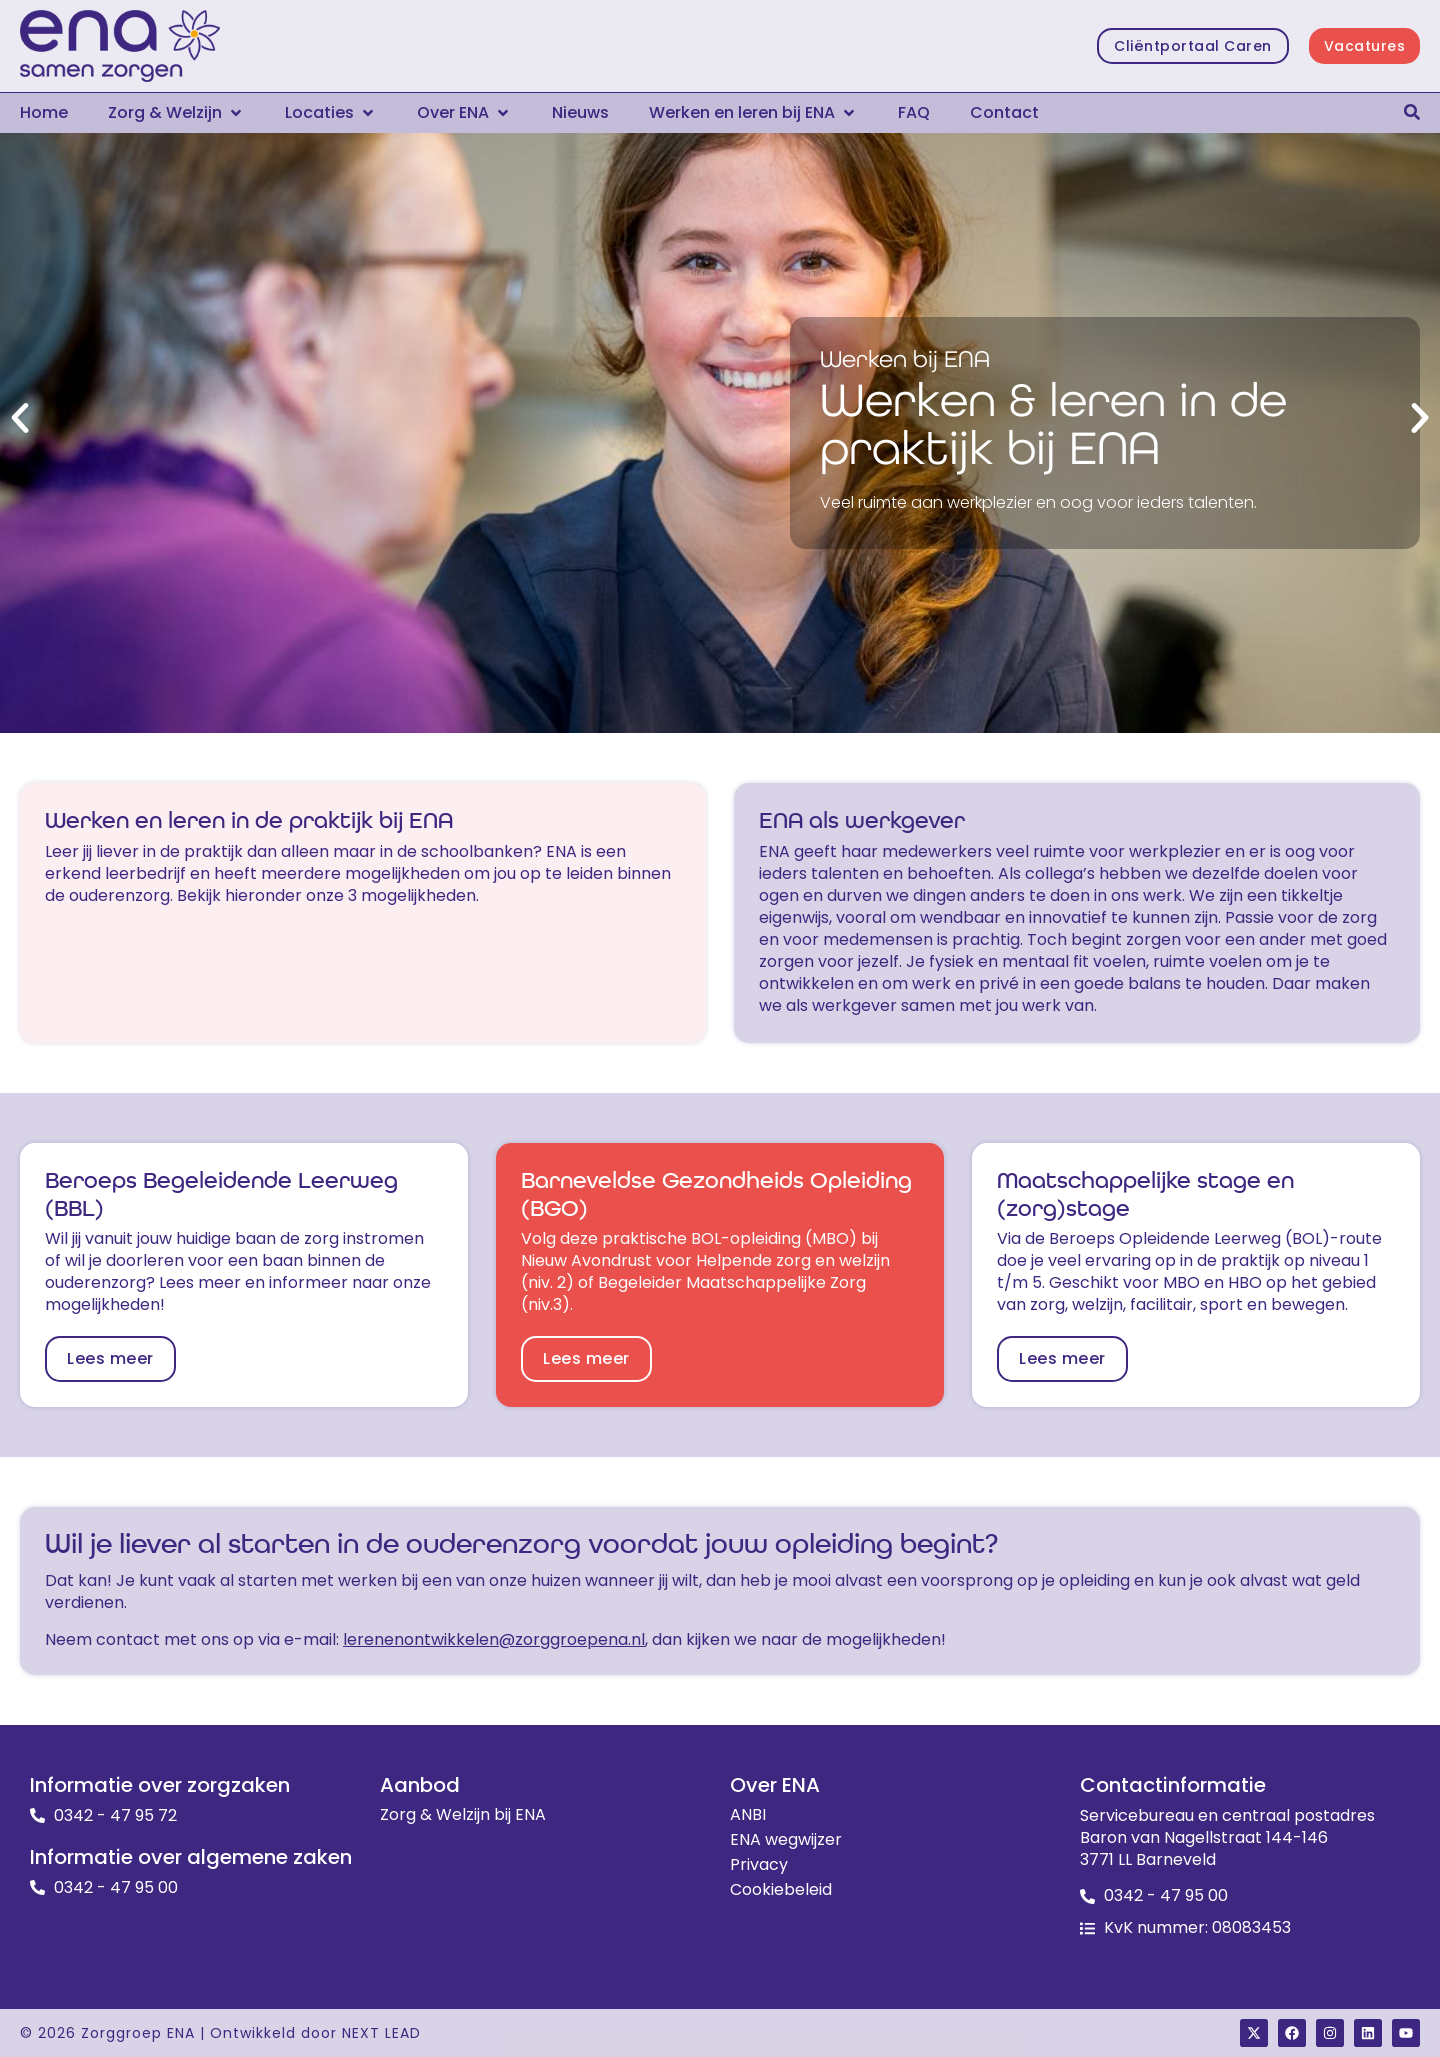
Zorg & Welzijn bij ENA (463, 1815)
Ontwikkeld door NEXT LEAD (315, 2033)
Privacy (759, 1865)
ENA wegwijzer (786, 1840)
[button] (176, 113)
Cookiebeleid (781, 1890)
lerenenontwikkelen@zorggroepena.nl (494, 1639)
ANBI (748, 1815)
